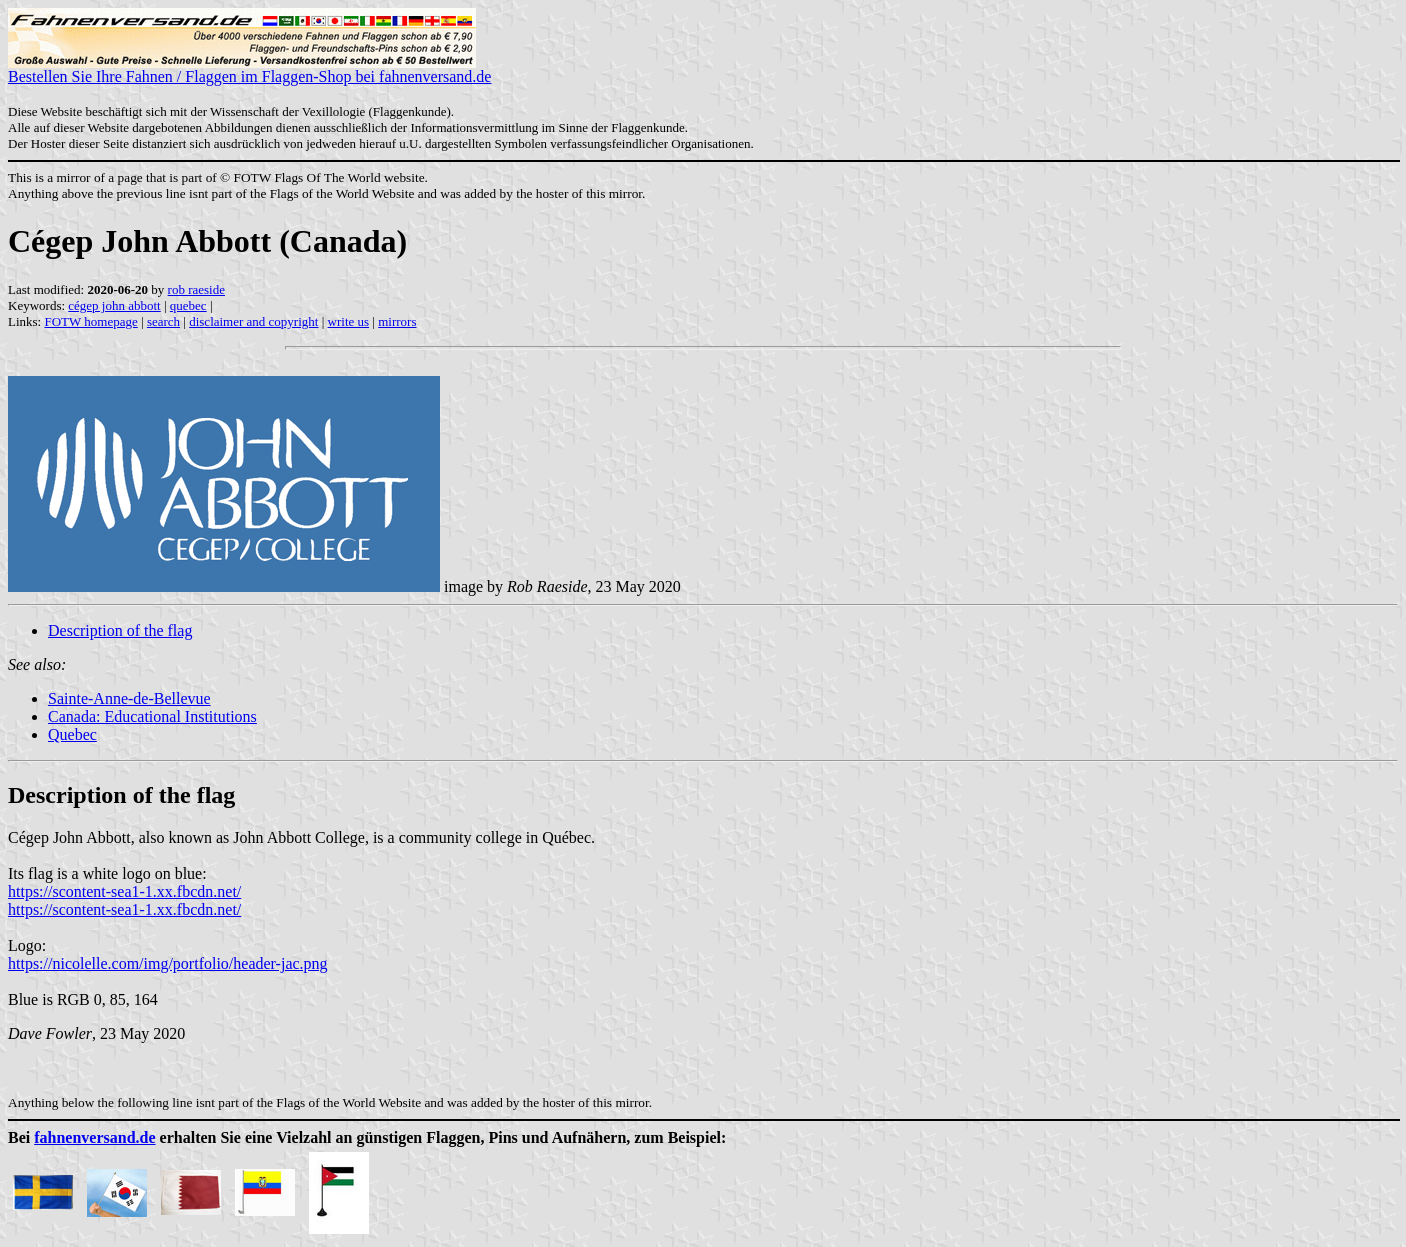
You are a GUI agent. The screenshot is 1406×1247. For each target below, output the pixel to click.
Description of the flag (120, 630)
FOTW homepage (90, 321)
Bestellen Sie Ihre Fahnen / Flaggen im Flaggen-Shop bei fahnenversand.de (249, 69)
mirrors (397, 321)
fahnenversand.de (94, 1137)
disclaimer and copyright (253, 321)
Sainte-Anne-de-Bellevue (129, 698)
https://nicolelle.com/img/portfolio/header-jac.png (168, 963)
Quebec (72, 734)
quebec (188, 305)
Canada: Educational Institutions (152, 716)
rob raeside (196, 289)
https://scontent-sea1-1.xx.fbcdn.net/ (124, 891)
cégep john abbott (114, 305)
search (163, 321)
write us (349, 321)
